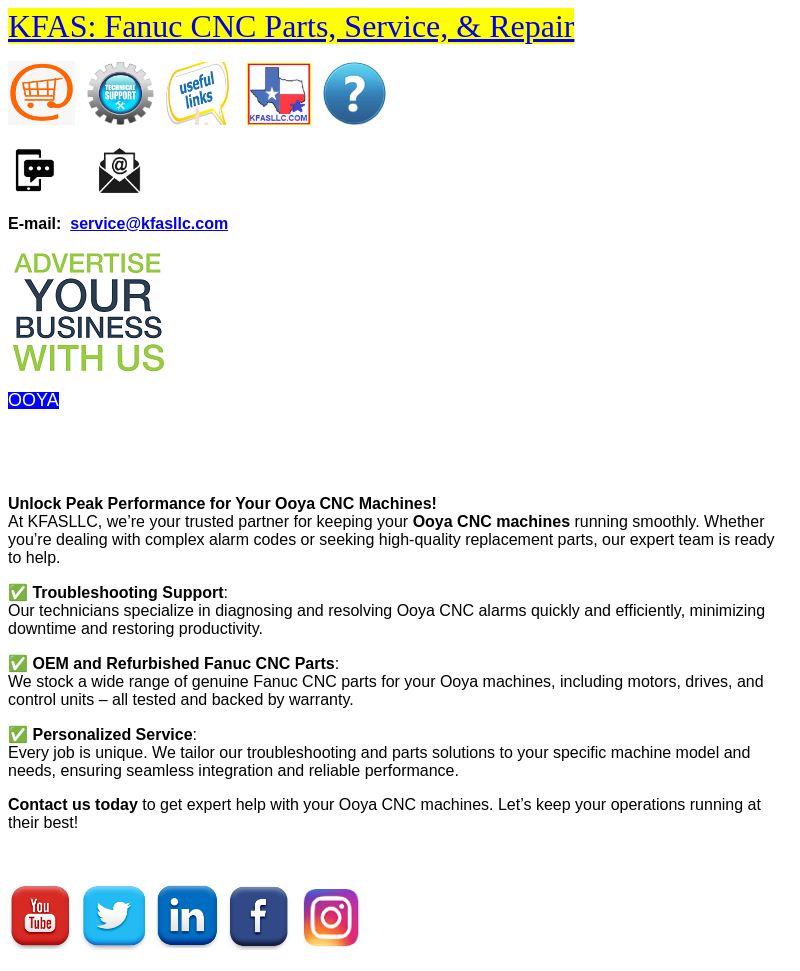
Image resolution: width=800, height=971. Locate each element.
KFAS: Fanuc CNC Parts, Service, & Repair (291, 26)
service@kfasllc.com (149, 223)
